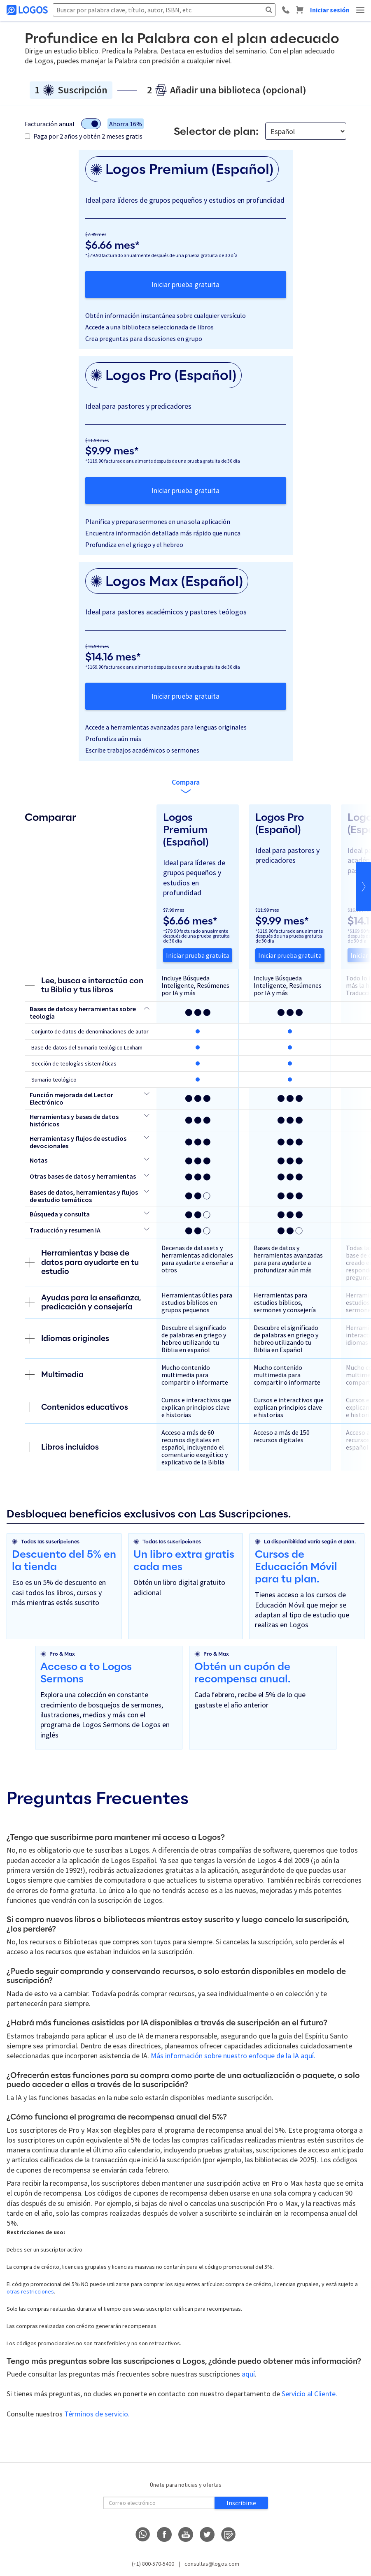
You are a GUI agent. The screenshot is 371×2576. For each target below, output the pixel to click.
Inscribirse (241, 2503)
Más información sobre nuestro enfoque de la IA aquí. (233, 2055)
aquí (248, 2374)
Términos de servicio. (97, 2413)
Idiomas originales (67, 1339)
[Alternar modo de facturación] (91, 123)
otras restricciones (30, 2291)
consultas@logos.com (211, 2563)
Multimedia (54, 1375)
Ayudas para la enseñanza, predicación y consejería (83, 1302)
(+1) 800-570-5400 (153, 2563)
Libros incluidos (62, 1447)
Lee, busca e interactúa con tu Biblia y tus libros (84, 985)
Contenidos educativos (76, 1407)
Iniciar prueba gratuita (185, 284)
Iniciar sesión (330, 10)
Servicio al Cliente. (309, 2393)
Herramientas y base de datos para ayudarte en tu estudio (82, 1262)
